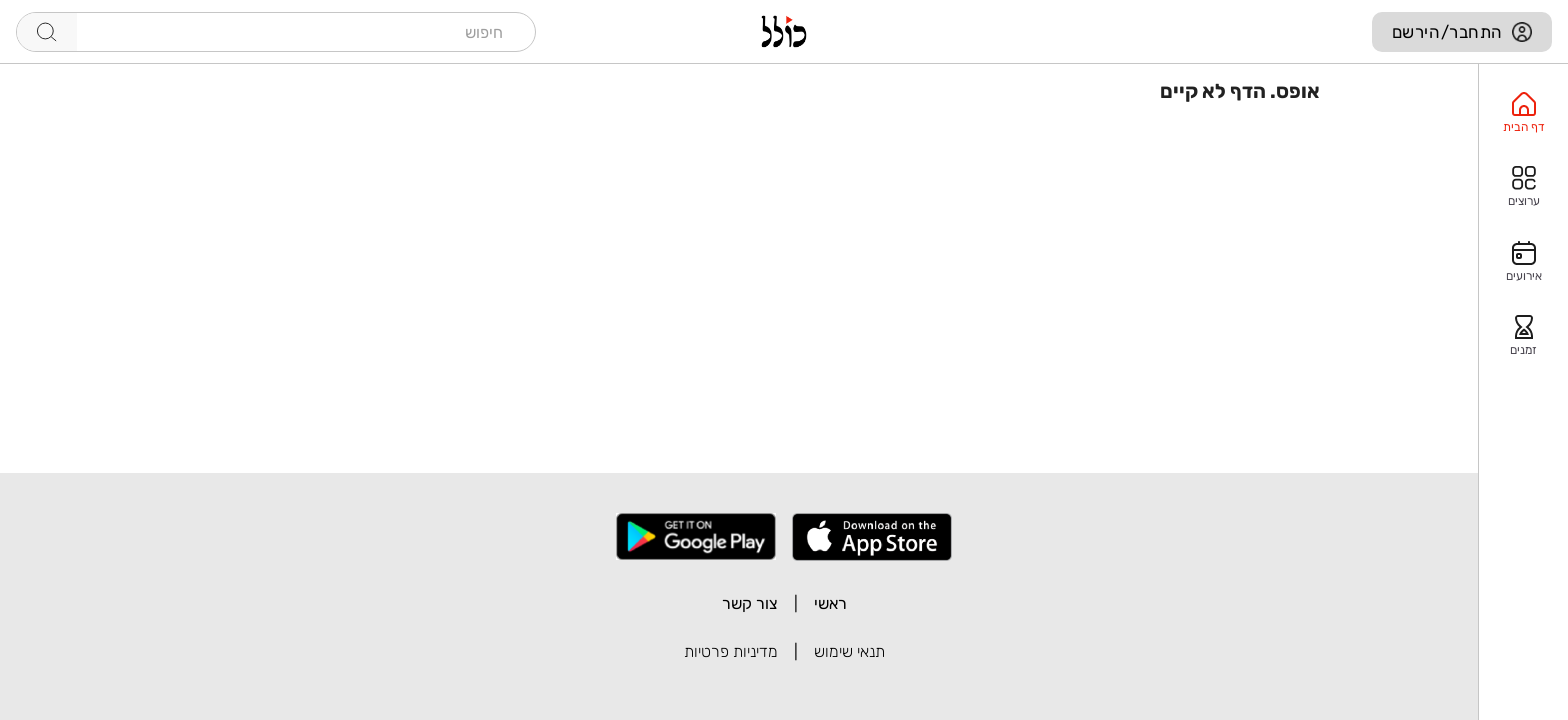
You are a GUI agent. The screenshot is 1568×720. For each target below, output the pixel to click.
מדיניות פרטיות (731, 651)
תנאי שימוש (849, 651)
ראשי (830, 603)
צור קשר (750, 603)
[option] (1523, 113)
